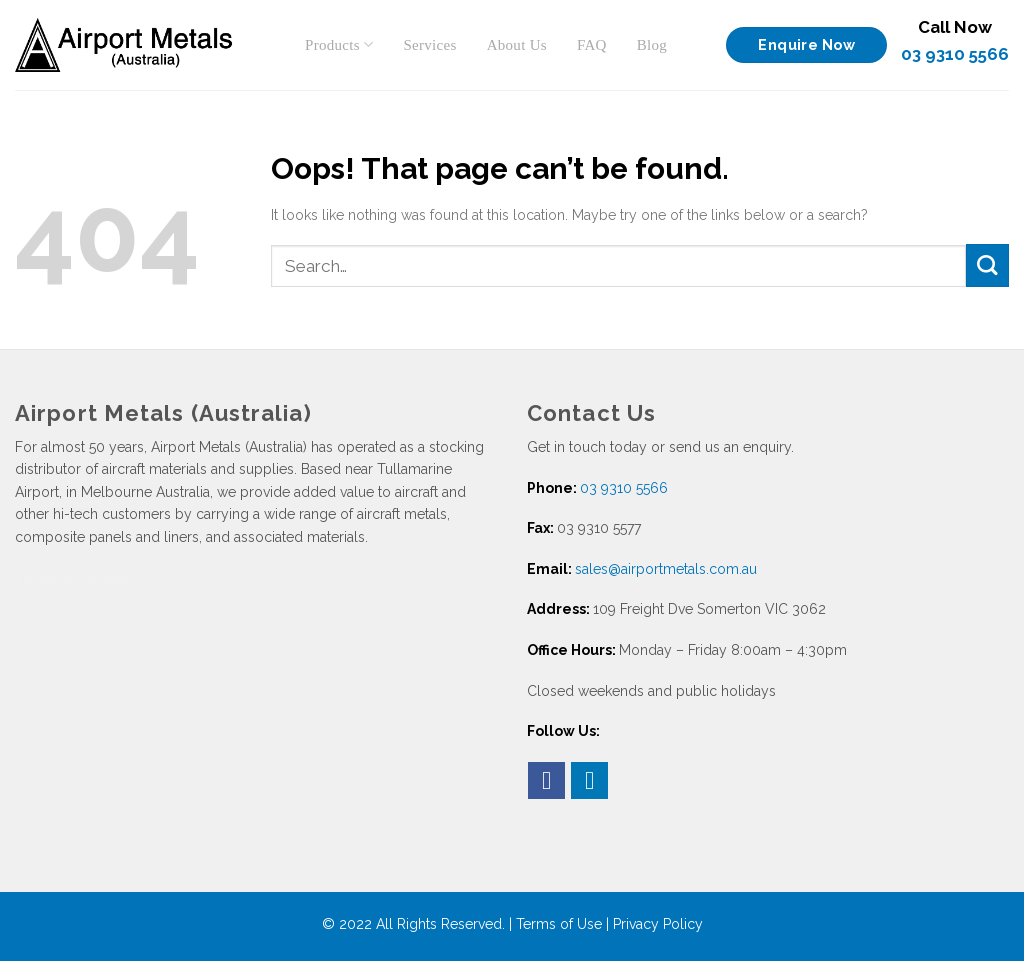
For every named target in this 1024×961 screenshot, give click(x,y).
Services (429, 45)
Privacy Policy (658, 924)
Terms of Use (559, 924)
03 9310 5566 (955, 54)
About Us (517, 45)
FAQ (592, 45)
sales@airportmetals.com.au (666, 569)
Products (339, 44)
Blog (652, 45)
